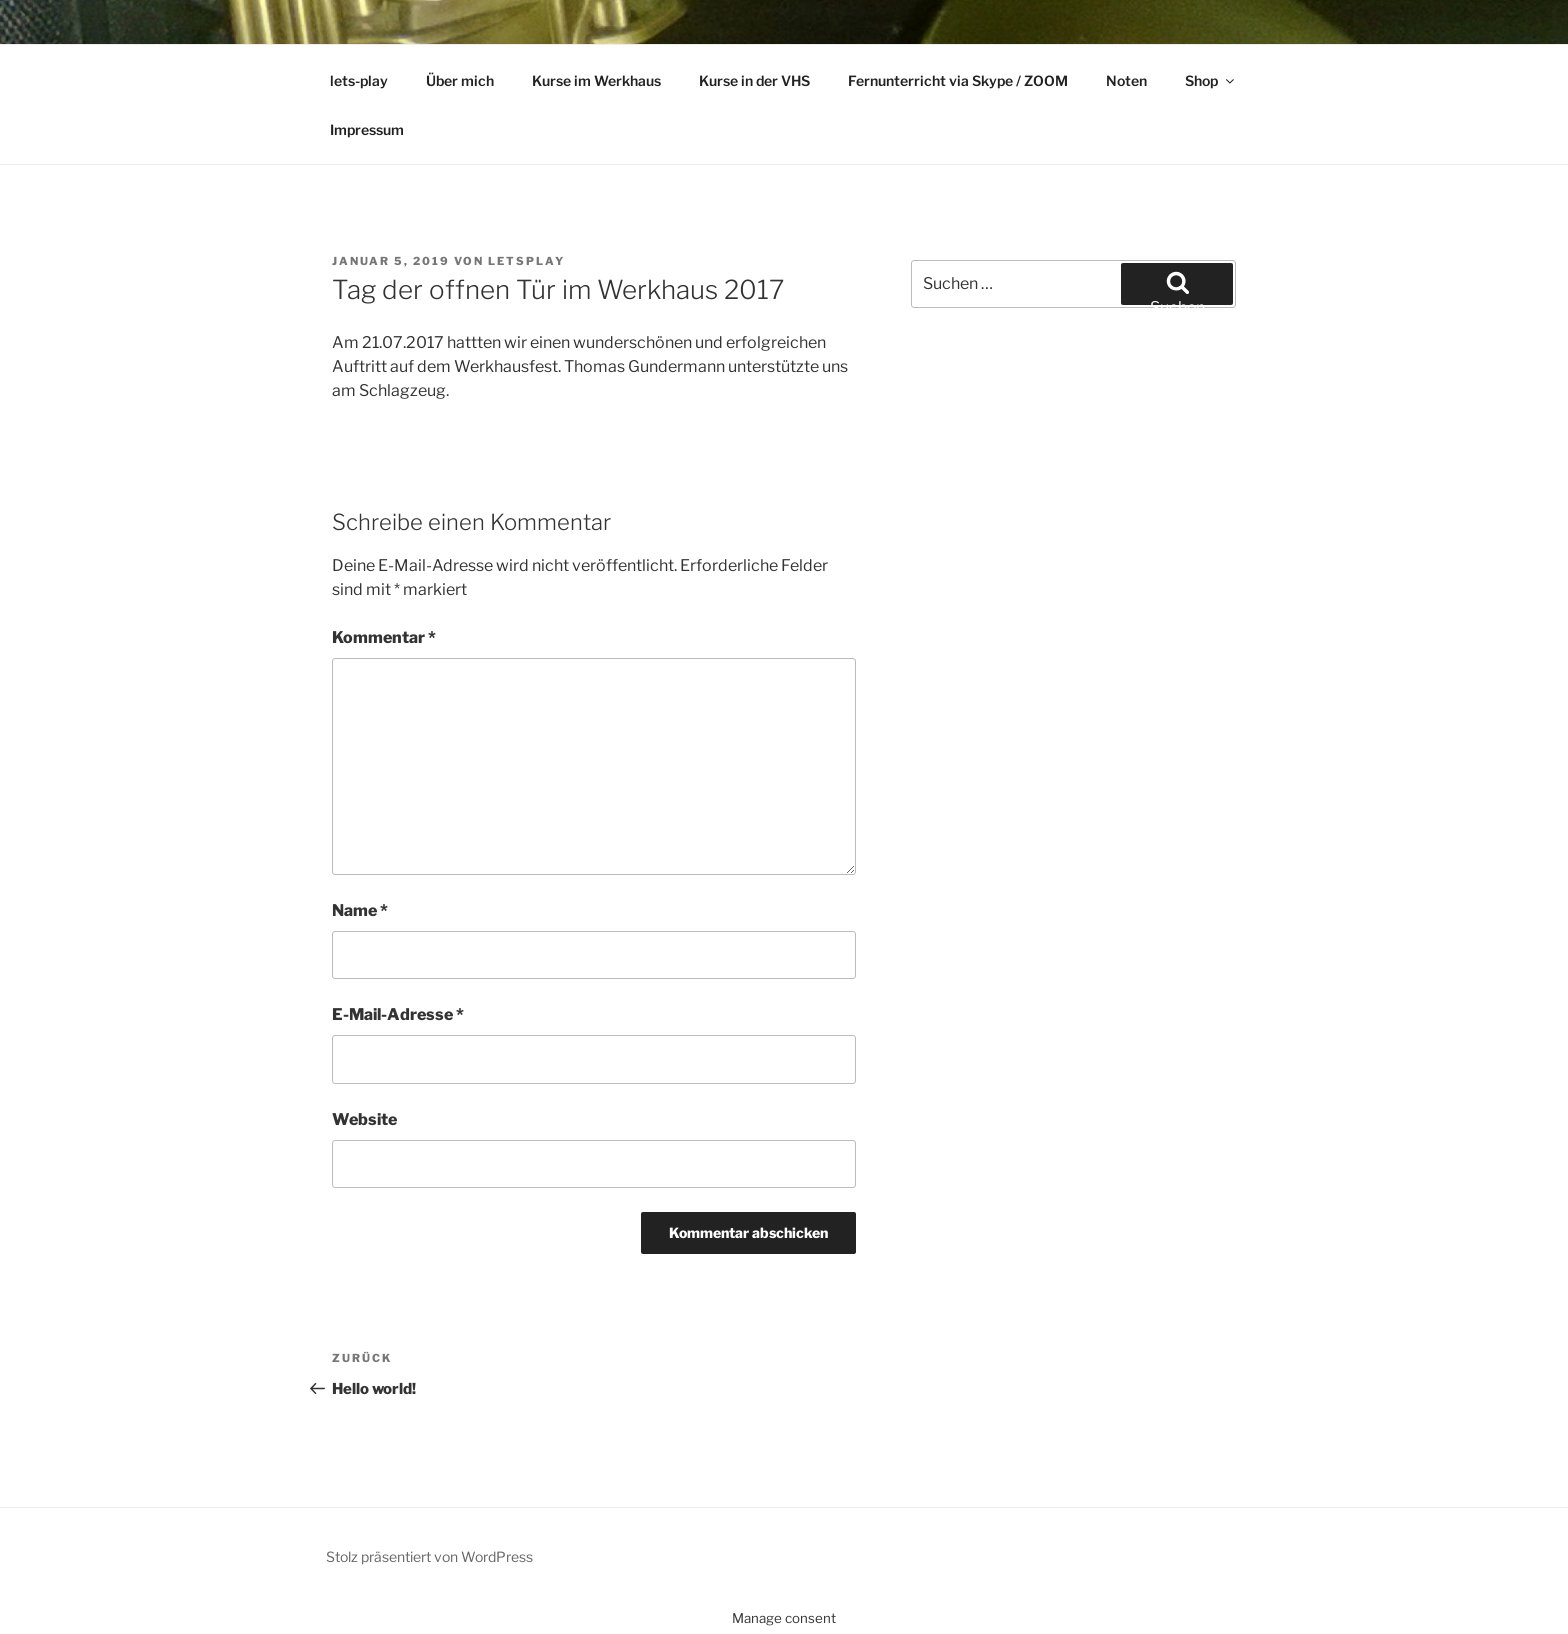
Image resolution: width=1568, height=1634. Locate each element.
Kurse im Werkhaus (596, 80)
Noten (1126, 80)
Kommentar (384, 637)
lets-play (359, 80)
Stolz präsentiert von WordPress (429, 1556)
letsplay (526, 261)
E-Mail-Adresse (398, 1014)
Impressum (367, 129)
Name (360, 910)
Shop (1211, 80)
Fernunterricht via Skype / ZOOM (958, 80)
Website (364, 1119)
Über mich (460, 80)
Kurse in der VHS (754, 80)
